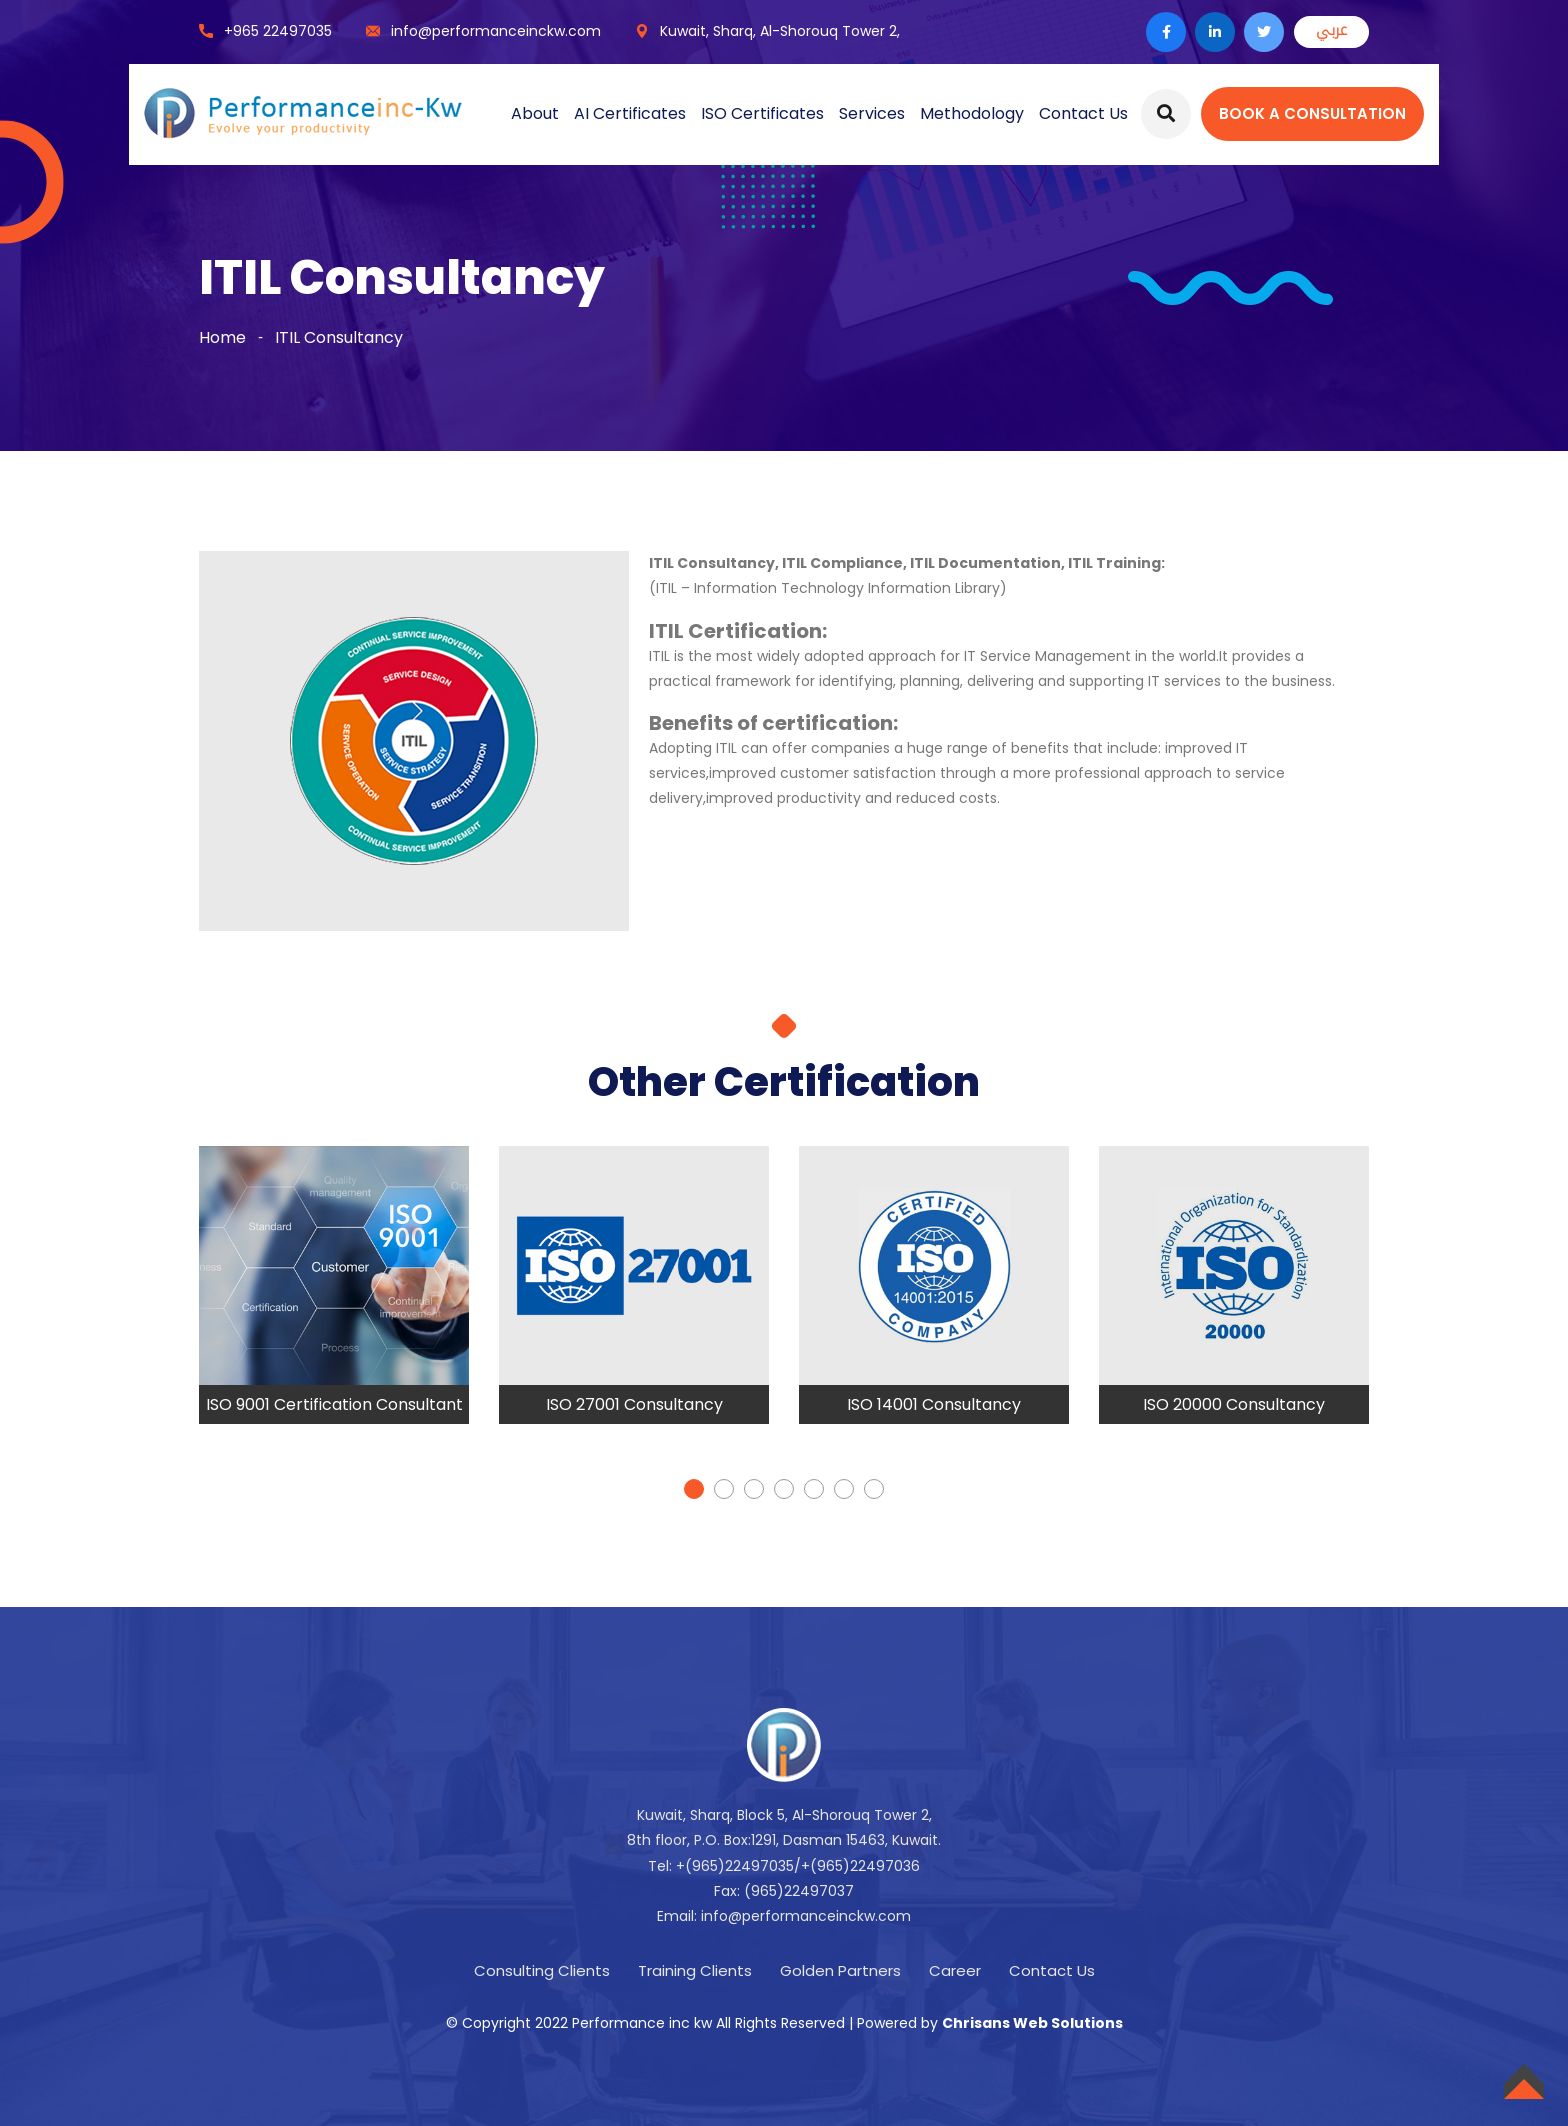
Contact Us (1083, 113)
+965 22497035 (278, 31)
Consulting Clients (542, 1970)
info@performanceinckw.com (496, 31)
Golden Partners (840, 1970)
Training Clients (695, 1970)
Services (872, 113)
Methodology (972, 113)
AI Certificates (630, 113)
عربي (1331, 30)
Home (222, 337)
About (535, 113)
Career (955, 1970)
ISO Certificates (762, 113)
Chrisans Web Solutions (1032, 2023)
